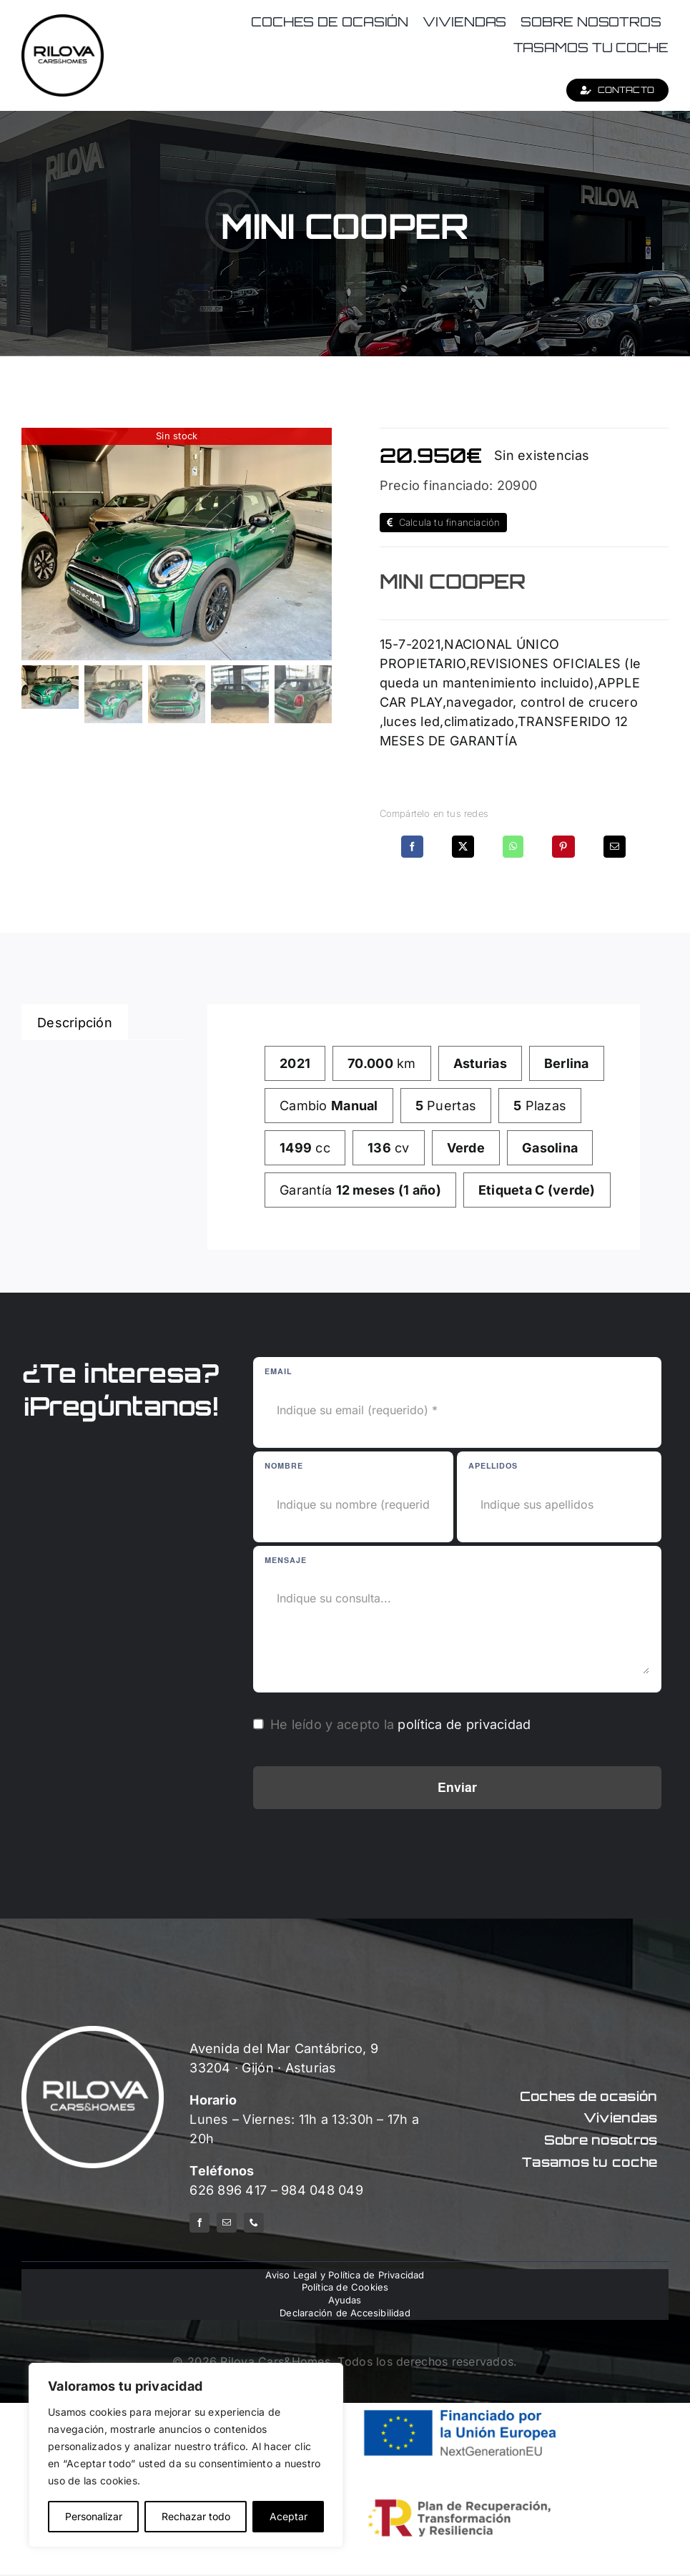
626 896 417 (228, 2190)
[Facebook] (412, 846)
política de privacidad (464, 1724)
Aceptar (288, 2516)
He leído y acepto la (400, 1724)
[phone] (254, 2223)
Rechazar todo (196, 2516)
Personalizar (93, 2516)
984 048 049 (322, 2190)
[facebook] (199, 2223)
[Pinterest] (563, 846)
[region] (186, 2455)
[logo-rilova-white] (92, 2031)
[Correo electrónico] (614, 846)
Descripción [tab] (74, 1022)
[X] (463, 846)
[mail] (227, 2223)
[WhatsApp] (513, 846)
